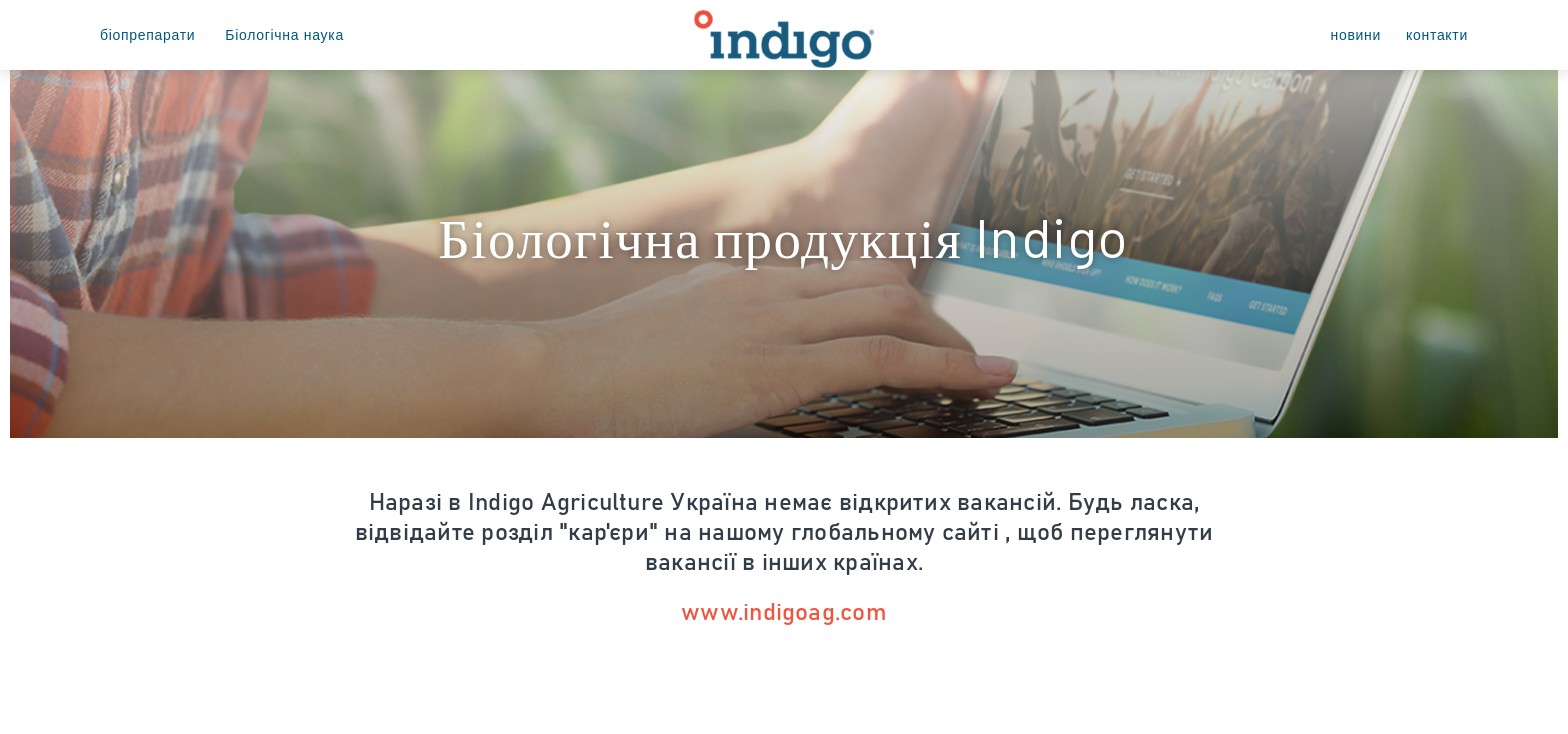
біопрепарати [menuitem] (147, 35)
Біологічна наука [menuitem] (284, 35)
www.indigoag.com (784, 613)
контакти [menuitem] (1437, 35)
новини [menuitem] (1356, 35)
